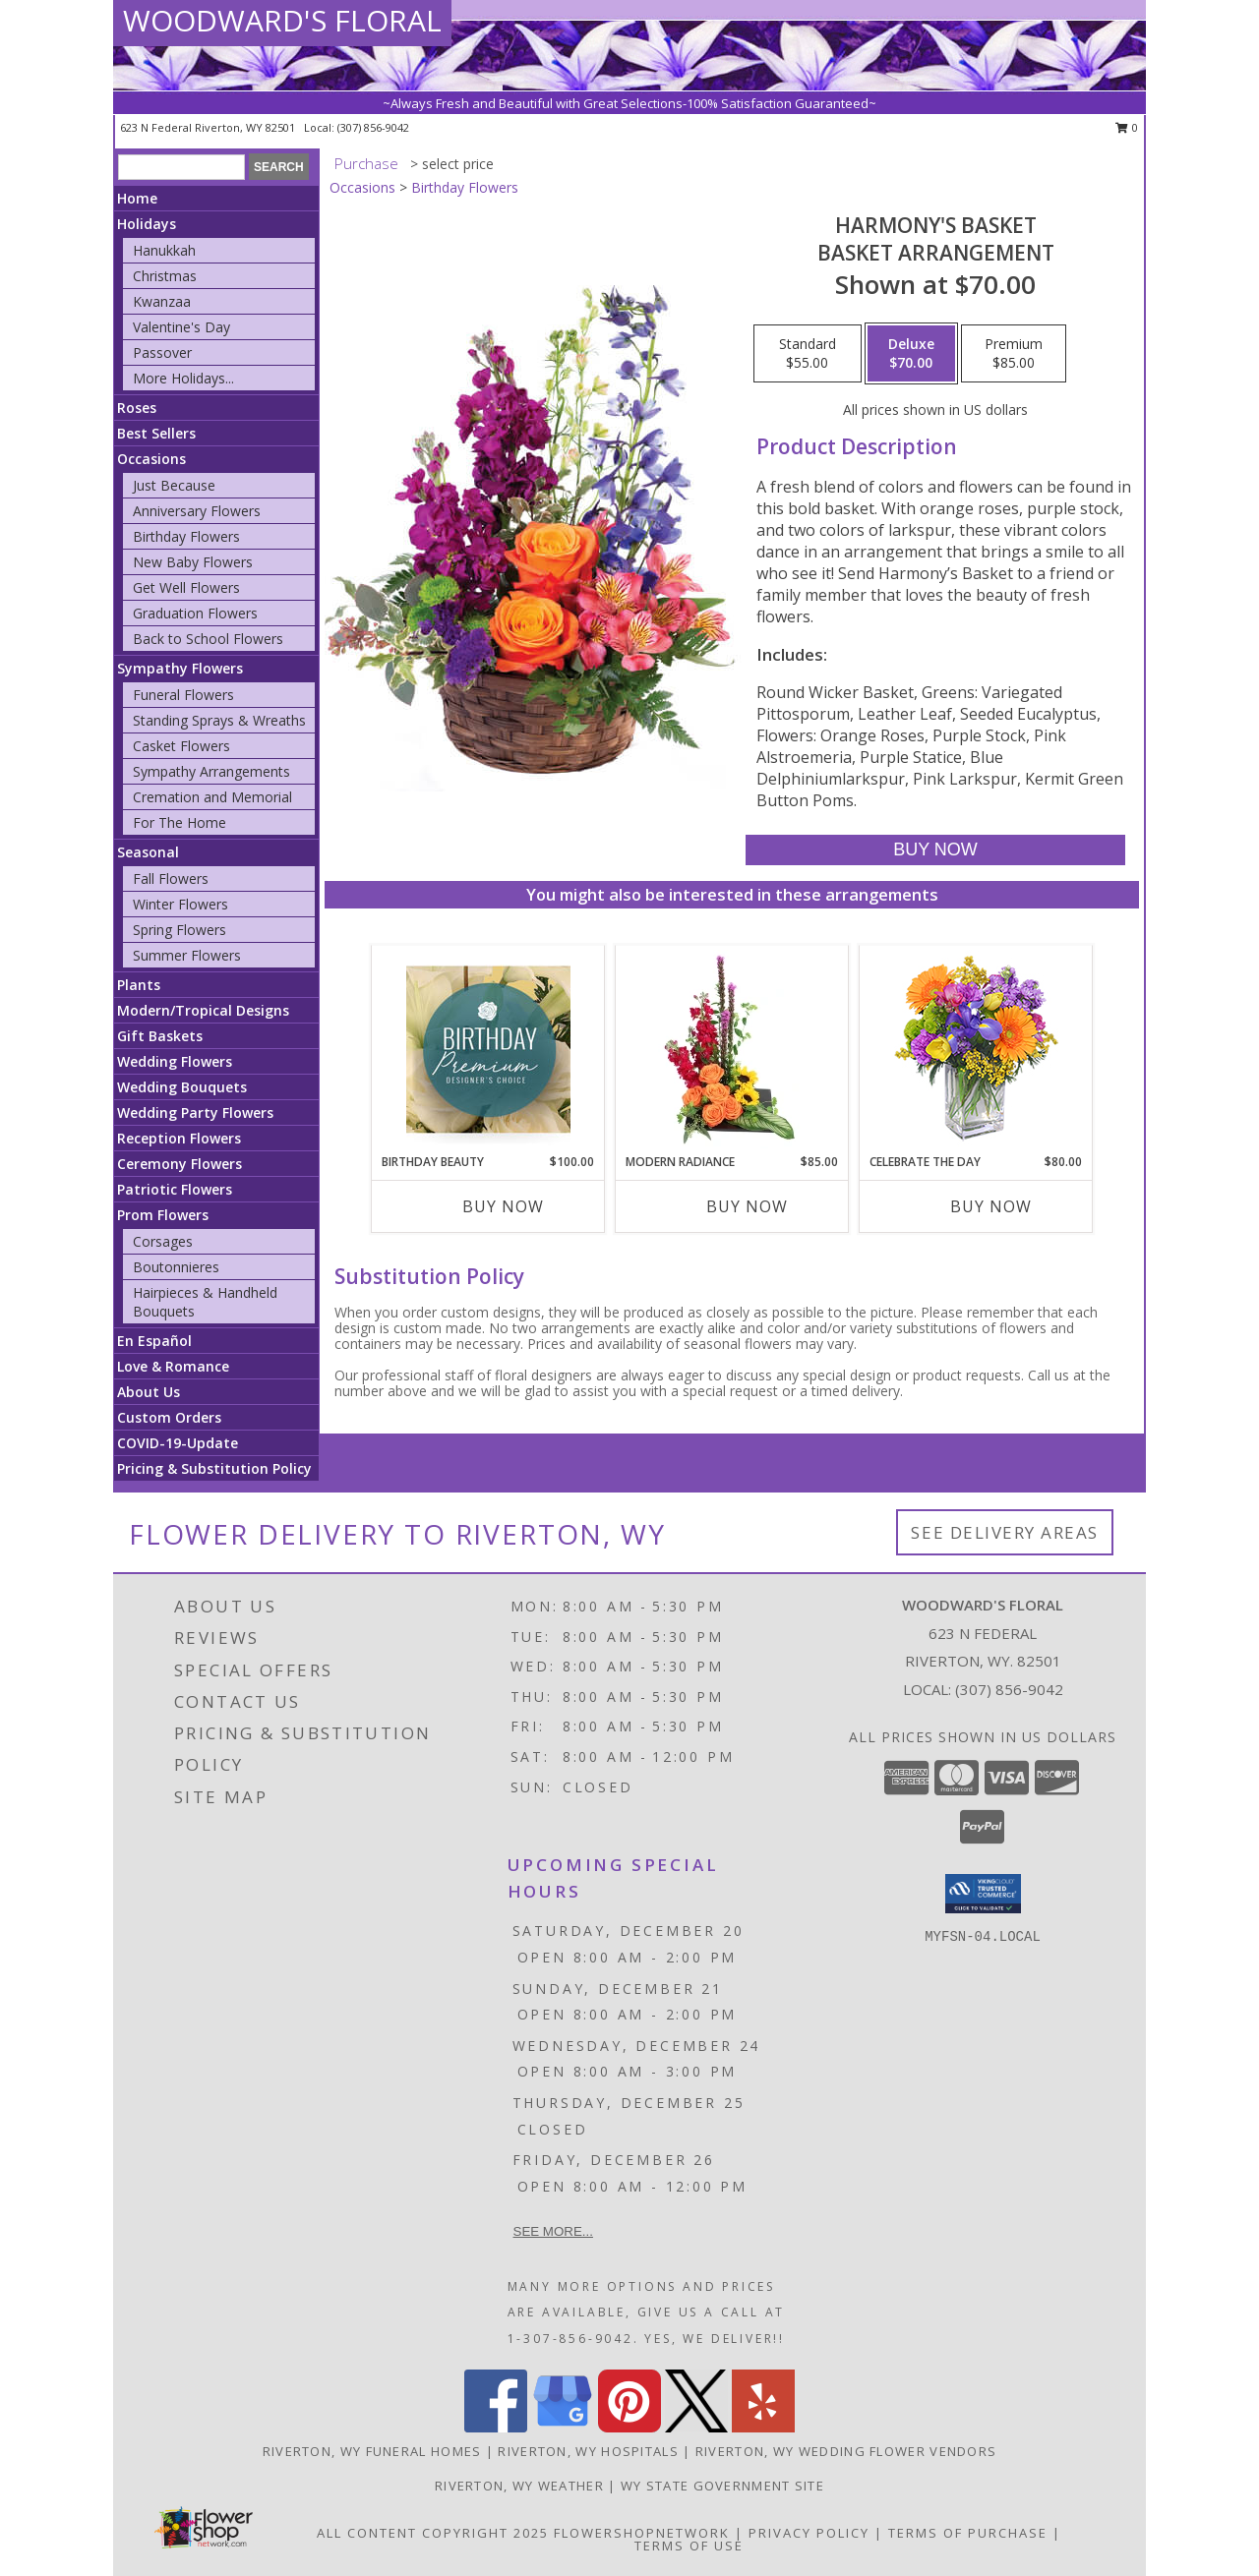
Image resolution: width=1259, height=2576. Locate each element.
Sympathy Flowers (180, 668)
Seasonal (148, 852)
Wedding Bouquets (182, 1087)
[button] (983, 1893)
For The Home (179, 822)
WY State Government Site (722, 2485)
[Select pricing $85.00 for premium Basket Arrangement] (1013, 353)
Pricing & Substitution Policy (214, 1468)
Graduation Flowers (195, 613)
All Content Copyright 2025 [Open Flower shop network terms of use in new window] (433, 2533)
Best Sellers (156, 433)
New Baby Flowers (193, 562)
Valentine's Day (181, 327)
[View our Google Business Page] (562, 2427)
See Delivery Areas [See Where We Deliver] (1005, 1532)
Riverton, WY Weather (519, 2485)
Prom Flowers (163, 1214)
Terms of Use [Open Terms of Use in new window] (689, 2545)
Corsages (163, 1241)
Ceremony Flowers (179, 1163)
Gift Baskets (160, 1035)
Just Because (174, 485)
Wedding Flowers (174, 1061)
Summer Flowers (187, 955)
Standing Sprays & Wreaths (219, 720)
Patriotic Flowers (174, 1189)
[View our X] (696, 2427)
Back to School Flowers (208, 638)
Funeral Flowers (183, 694)
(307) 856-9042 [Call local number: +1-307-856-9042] (373, 127)
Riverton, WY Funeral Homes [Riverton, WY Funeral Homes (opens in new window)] (372, 2451)
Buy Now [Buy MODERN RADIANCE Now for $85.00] (747, 1206)
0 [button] (1126, 127)
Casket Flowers (181, 745)
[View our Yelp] (763, 2427)
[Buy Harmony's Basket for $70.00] (935, 850)
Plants (138, 984)
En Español (154, 1340)
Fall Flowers (171, 878)
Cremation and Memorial (212, 797)
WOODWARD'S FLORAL (282, 20)
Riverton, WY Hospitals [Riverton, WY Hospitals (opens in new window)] (588, 2451)
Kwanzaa (162, 301)
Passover (162, 352)
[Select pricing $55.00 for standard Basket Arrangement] (807, 353)
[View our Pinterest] (629, 2427)
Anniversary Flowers (197, 510)
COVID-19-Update (177, 1443)
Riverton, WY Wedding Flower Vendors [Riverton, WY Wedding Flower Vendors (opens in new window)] (846, 2451)
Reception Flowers (179, 1138)
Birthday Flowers (186, 536)
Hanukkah (164, 250)
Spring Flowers (179, 929)
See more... (553, 2231)
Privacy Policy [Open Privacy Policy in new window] (809, 2533)
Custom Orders (169, 1417)
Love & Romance (173, 1366)
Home (137, 198)
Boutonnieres (176, 1267)
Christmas (165, 275)
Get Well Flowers (186, 587)
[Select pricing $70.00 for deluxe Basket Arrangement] (911, 353)
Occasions (151, 458)
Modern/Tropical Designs (203, 1010)
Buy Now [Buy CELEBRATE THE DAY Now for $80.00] (991, 1206)
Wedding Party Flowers (195, 1112)
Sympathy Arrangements (211, 771)
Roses (136, 407)
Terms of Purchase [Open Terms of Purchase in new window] (968, 2533)
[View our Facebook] (495, 2427)
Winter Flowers (180, 904)
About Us (148, 1391)
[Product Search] (181, 167)
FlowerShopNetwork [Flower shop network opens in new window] (642, 2533)
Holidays (146, 223)
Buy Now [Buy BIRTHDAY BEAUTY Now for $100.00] (503, 1206)
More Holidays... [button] (183, 378)
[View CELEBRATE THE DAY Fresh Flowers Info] (976, 1049)
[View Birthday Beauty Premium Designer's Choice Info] (488, 1049)
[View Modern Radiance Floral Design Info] (732, 1049)
